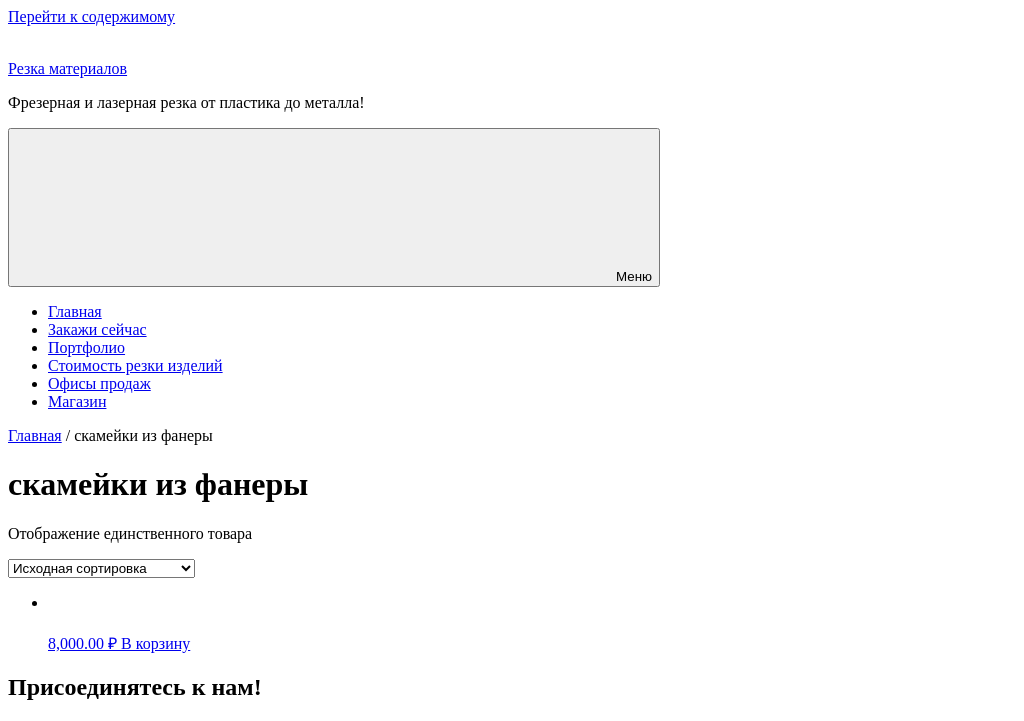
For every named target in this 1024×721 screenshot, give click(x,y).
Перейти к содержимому (91, 16)
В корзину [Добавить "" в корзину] (155, 643)
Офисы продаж (99, 383)
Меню (334, 207)
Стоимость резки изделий (135, 365)
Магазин (77, 401)
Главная (75, 311)
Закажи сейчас (97, 329)
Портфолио (86, 347)
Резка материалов (67, 68)
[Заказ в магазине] (101, 568)
